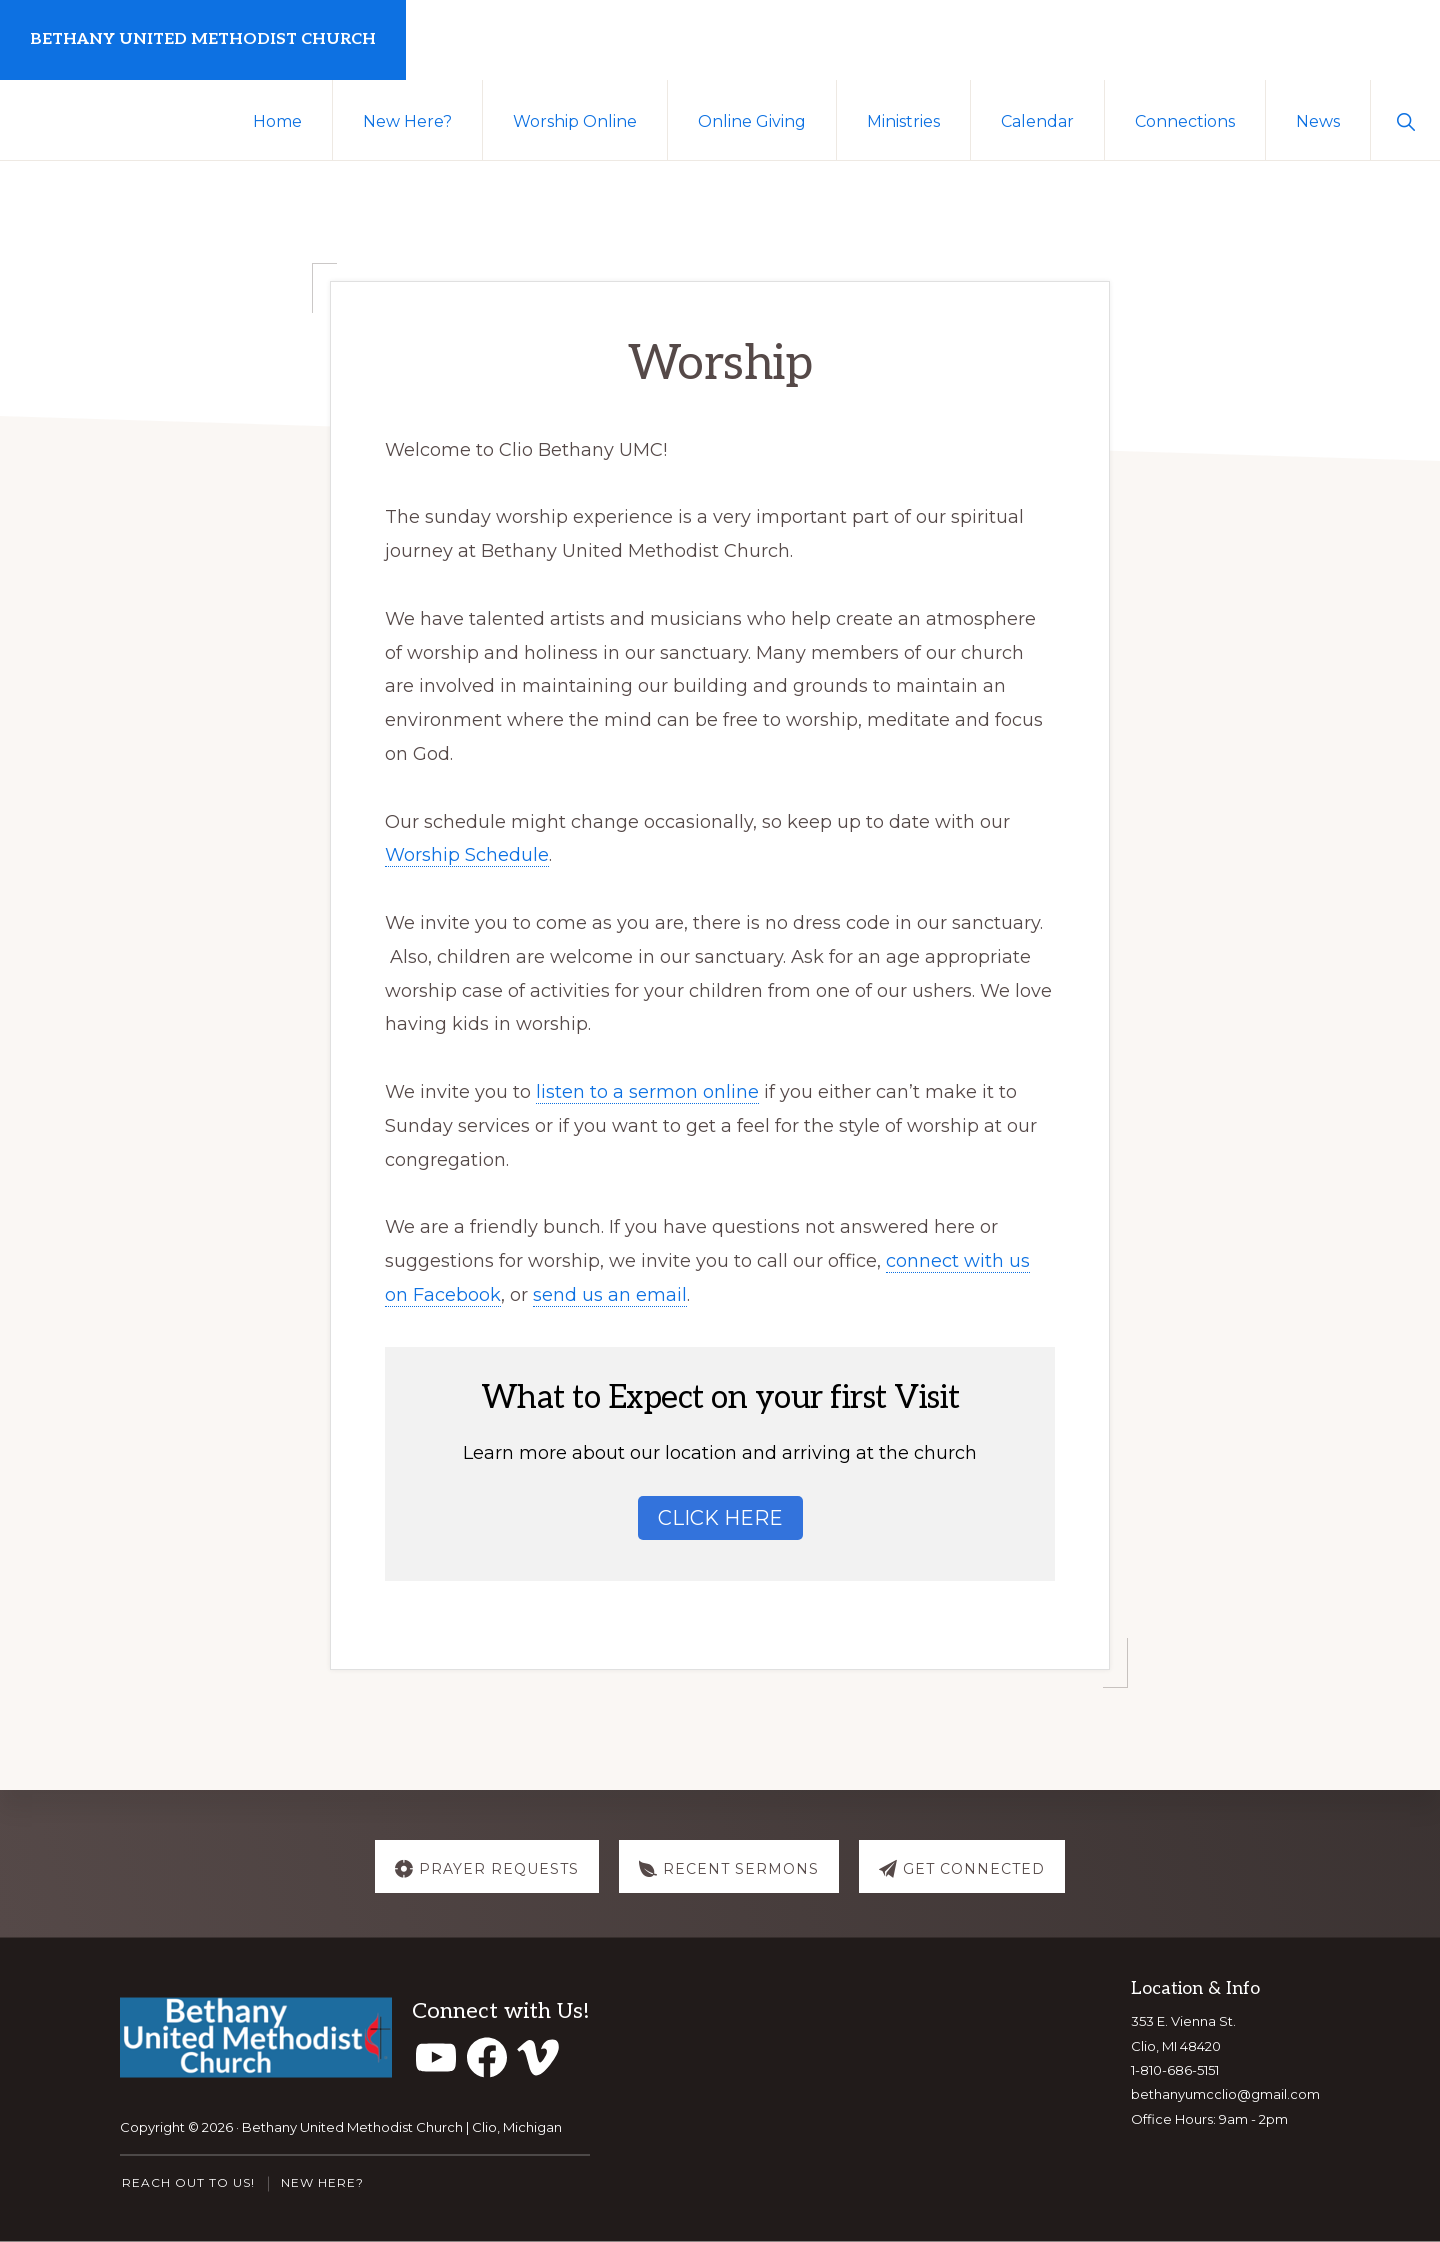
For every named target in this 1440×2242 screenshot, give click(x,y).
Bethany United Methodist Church (203, 39)
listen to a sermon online (647, 1092)
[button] (1405, 120)
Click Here (720, 1518)
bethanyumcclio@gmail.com (1225, 2094)
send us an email (610, 1295)
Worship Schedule (467, 855)
